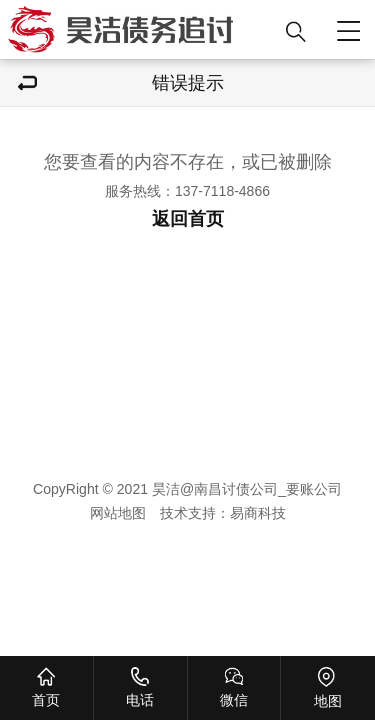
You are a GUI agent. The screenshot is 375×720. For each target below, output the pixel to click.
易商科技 (258, 513)
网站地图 (118, 513)
